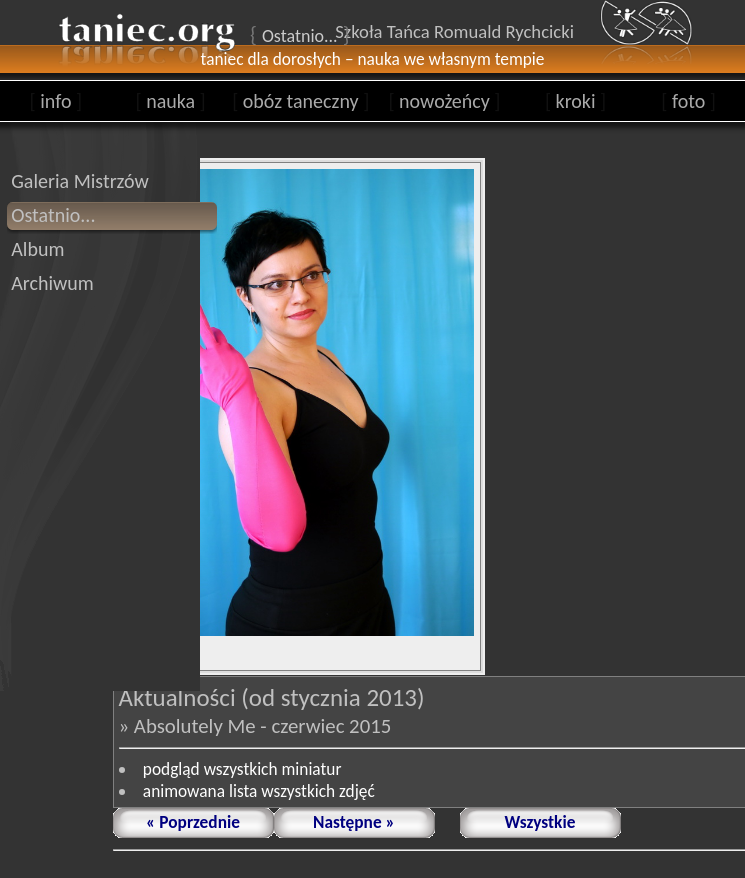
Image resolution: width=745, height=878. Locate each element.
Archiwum (52, 283)
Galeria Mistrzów (80, 181)
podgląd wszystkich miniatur (242, 769)
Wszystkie (540, 822)
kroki (575, 101)
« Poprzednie (193, 822)
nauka (171, 101)
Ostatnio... (53, 215)
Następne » (354, 822)
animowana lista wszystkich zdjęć (259, 791)
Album (37, 249)
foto (688, 101)
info (56, 101)
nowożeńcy (444, 101)
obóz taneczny (300, 101)
